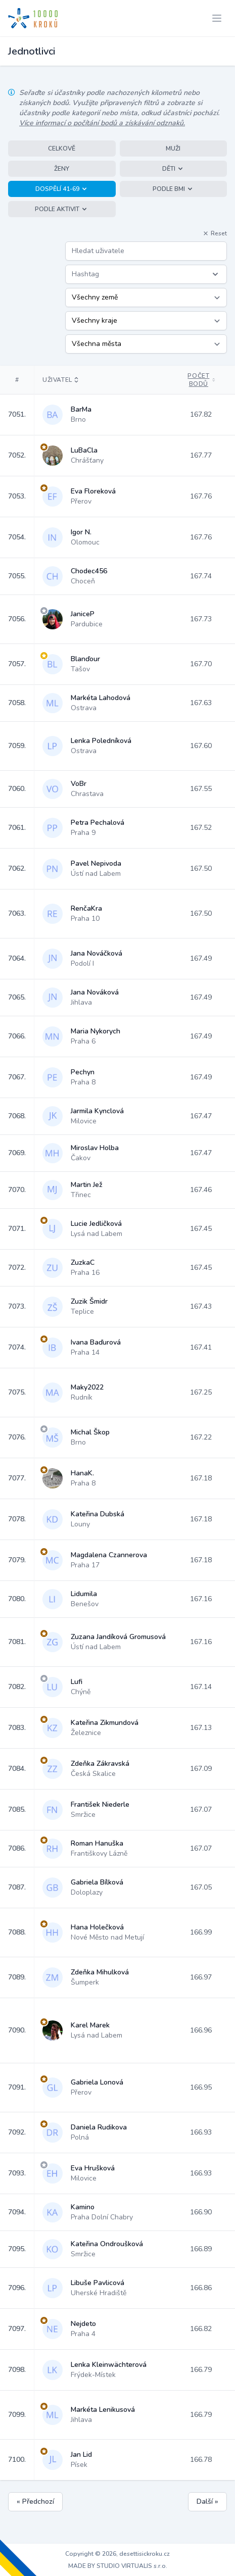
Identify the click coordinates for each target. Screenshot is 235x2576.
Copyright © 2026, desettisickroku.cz (117, 2554)
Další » (207, 2501)
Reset (215, 233)
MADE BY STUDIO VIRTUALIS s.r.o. (117, 2566)
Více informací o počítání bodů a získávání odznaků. (102, 123)
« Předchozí (35, 2501)
